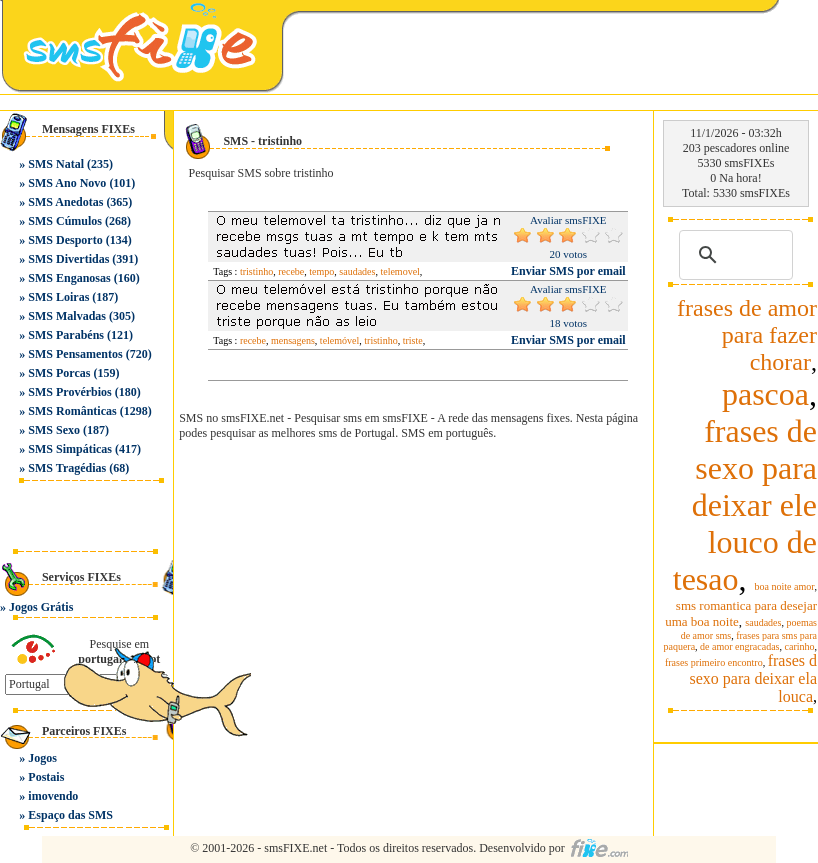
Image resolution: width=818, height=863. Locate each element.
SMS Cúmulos (65, 221)
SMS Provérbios (69, 392)
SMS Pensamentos (75, 354)
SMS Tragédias (67, 468)
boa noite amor (785, 586)
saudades (357, 271)
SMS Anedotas (65, 202)
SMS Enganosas (69, 278)
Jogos (42, 758)
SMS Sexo (54, 430)
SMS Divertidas (68, 259)
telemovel (399, 271)
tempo (321, 271)
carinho (800, 646)
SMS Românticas (72, 411)
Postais (46, 777)
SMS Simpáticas (70, 449)
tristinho (256, 271)
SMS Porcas (59, 373)
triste (413, 340)
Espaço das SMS (70, 815)
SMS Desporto (65, 240)
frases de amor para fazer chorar (747, 335)
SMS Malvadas (67, 316)
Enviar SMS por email (568, 271)
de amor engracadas (739, 646)
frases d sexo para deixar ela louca (753, 678)
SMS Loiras (58, 297)
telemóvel (339, 340)
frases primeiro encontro (714, 662)
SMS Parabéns (66, 335)
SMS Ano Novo (67, 183)
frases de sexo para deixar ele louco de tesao (745, 505)
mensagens (293, 340)
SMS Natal (56, 164)
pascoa (765, 394)
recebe (291, 271)
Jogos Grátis (41, 607)
